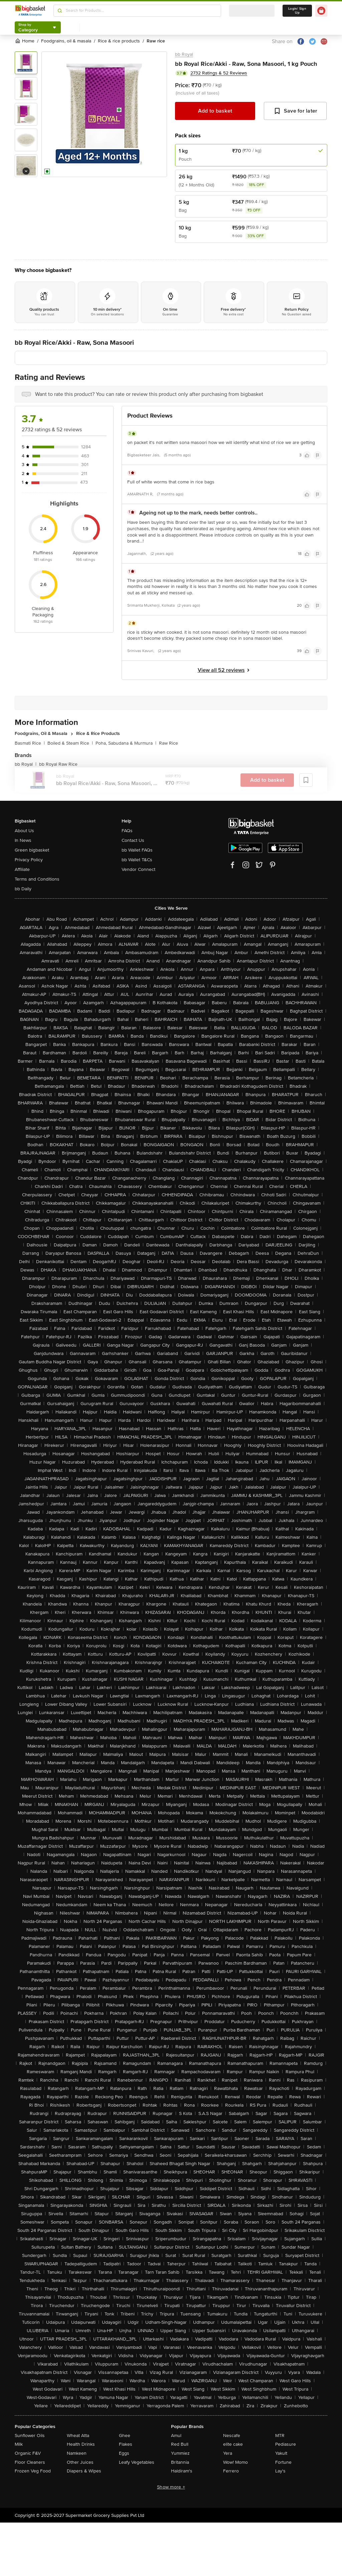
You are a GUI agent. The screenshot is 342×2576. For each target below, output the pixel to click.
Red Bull (179, 2444)
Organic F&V (28, 2453)
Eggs (124, 2453)
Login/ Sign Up (297, 11)
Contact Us (133, 840)
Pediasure (285, 2444)
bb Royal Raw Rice (58, 764)
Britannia (180, 2462)
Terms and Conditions (37, 879)
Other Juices (80, 2462)
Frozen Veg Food (33, 2471)
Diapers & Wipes (84, 2471)
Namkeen (77, 2453)
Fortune (283, 2462)
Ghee (124, 2435)
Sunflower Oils (30, 2435)
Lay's (280, 2471)
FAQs (127, 831)
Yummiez (180, 2453)
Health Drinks (81, 2444)
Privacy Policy (29, 860)
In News (23, 840)
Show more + (171, 2487)
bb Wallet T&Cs (137, 860)
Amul (176, 2435)
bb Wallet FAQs (137, 850)
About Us (24, 831)
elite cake (233, 2444)
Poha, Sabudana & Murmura (126, 743)
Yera (227, 2453)
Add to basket (215, 111)
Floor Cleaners (30, 2462)
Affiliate (22, 869)
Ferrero (231, 2471)
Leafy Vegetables (136, 2462)
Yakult (281, 2453)
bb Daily (23, 889)
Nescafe (231, 2435)
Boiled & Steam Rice (70, 743)
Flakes (125, 2444)
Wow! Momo (235, 2462)
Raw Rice (168, 743)
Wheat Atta (78, 2435)
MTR (280, 2435)
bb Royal (184, 54)
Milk (19, 2444)
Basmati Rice (30, 743)
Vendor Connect (138, 869)
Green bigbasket (32, 850)
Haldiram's (181, 2471)
